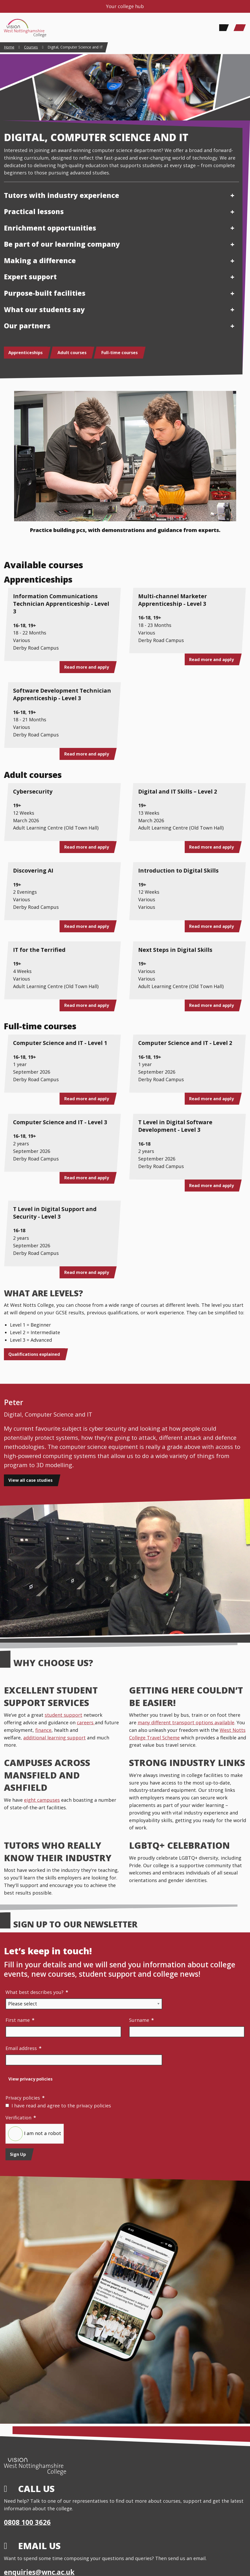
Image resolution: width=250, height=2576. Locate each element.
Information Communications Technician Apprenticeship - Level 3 (61, 603)
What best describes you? (36, 1992)
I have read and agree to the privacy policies (61, 2105)
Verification (20, 2117)
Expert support (30, 276)
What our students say (44, 309)
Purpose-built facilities (44, 293)
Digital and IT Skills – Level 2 (177, 791)
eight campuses (42, 1800)
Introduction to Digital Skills (178, 870)
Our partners (27, 325)
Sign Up (18, 2154)
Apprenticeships (25, 352)
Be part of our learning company (62, 244)
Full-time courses (119, 352)
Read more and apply (86, 667)
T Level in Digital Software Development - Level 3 (175, 1125)
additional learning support (54, 1737)
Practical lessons (34, 211)
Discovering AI (33, 870)
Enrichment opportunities (50, 228)
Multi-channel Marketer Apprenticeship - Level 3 (172, 599)
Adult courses (71, 352)
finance (43, 1730)
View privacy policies (30, 2079)
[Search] (222, 27)
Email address (23, 2048)
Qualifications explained (34, 1354)
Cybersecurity (33, 791)
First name (19, 2020)
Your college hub (125, 6)
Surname (141, 2020)
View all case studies (30, 1480)
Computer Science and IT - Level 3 (60, 1122)
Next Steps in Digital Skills (175, 949)
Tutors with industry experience (61, 195)
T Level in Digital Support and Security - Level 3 (55, 1212)
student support (63, 1715)
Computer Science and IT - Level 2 (185, 1043)
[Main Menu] (239, 27)
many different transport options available (186, 1722)
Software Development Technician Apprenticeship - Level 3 (62, 694)
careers (86, 1722)
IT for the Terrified (39, 949)
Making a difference (40, 260)
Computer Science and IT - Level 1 (60, 1043)
